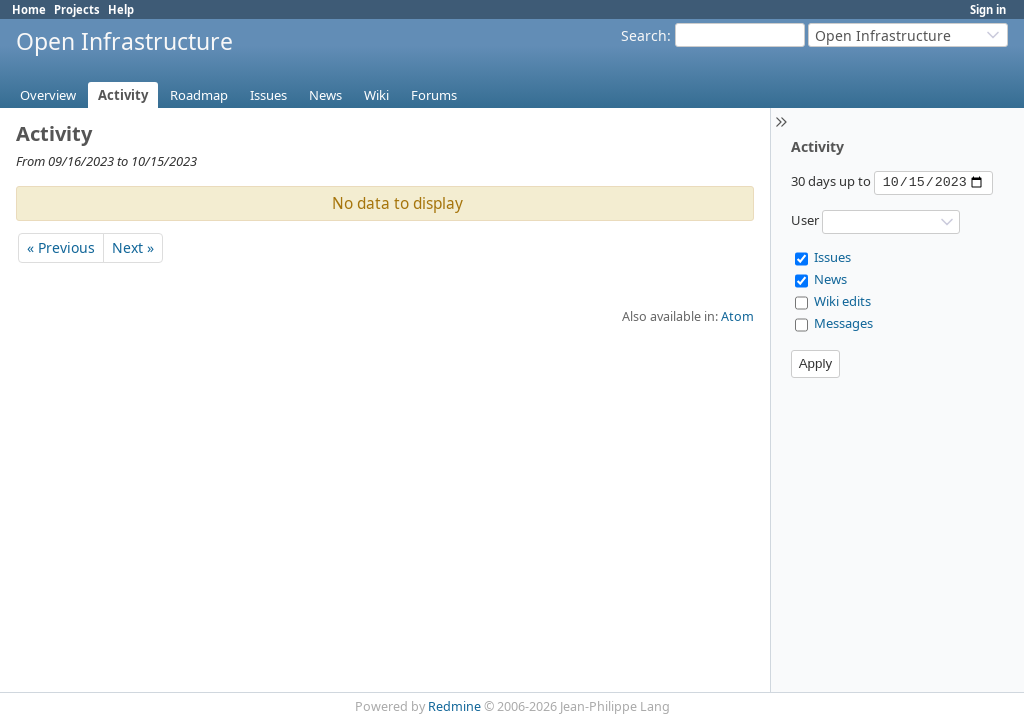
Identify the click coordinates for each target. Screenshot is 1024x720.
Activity (123, 95)
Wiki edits (842, 301)
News (325, 95)
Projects (77, 9)
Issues (268, 95)
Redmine (454, 706)
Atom (737, 316)
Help (121, 9)
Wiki (376, 95)
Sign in (988, 9)
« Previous (61, 247)
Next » (133, 247)
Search (644, 35)
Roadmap (199, 95)
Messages (843, 323)
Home (29, 9)
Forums (434, 95)
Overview (48, 95)
